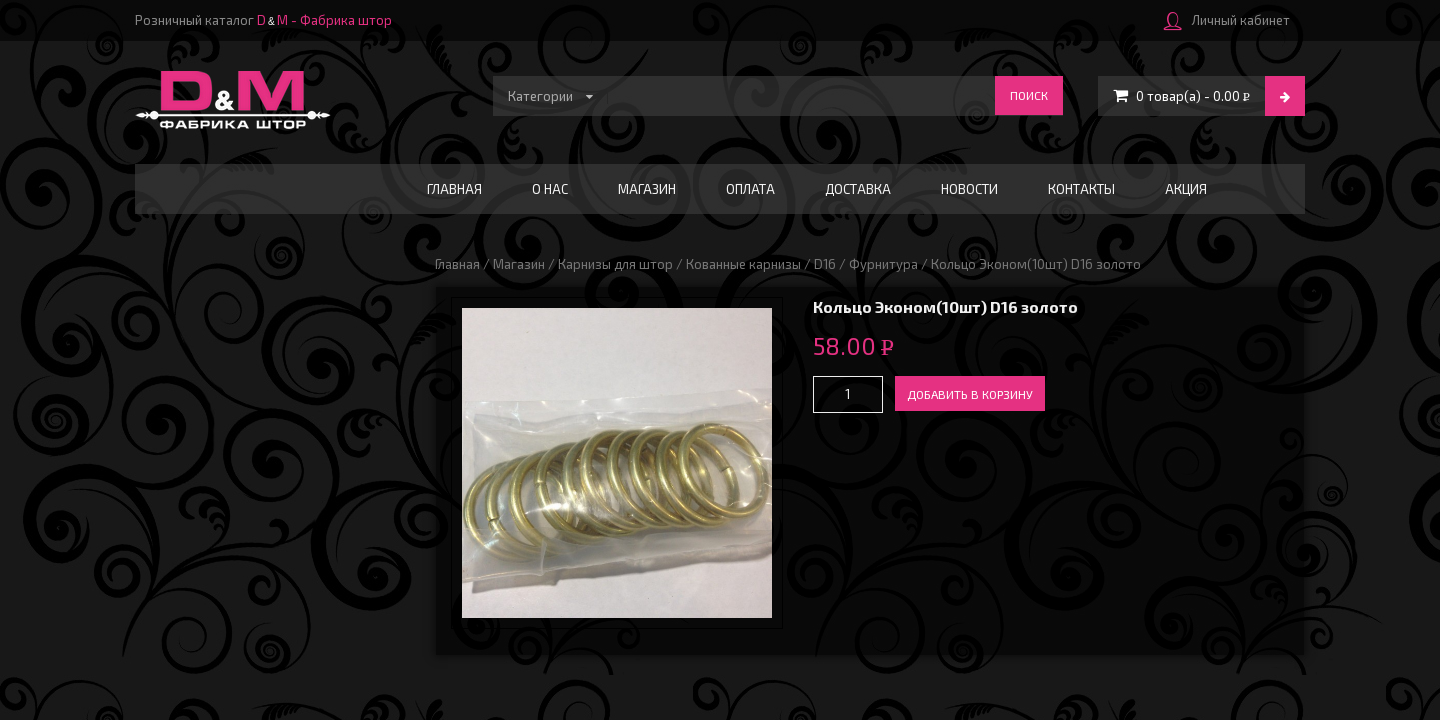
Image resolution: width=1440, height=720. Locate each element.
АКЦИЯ (1186, 189)
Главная (454, 189)
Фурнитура (883, 264)
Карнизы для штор (615, 264)
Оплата (750, 189)
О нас (550, 189)
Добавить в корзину (970, 394)
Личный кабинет (1227, 20)
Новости (969, 189)
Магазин (647, 189)
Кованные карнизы (743, 264)
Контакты (1081, 189)
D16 (825, 264)
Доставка (858, 189)
